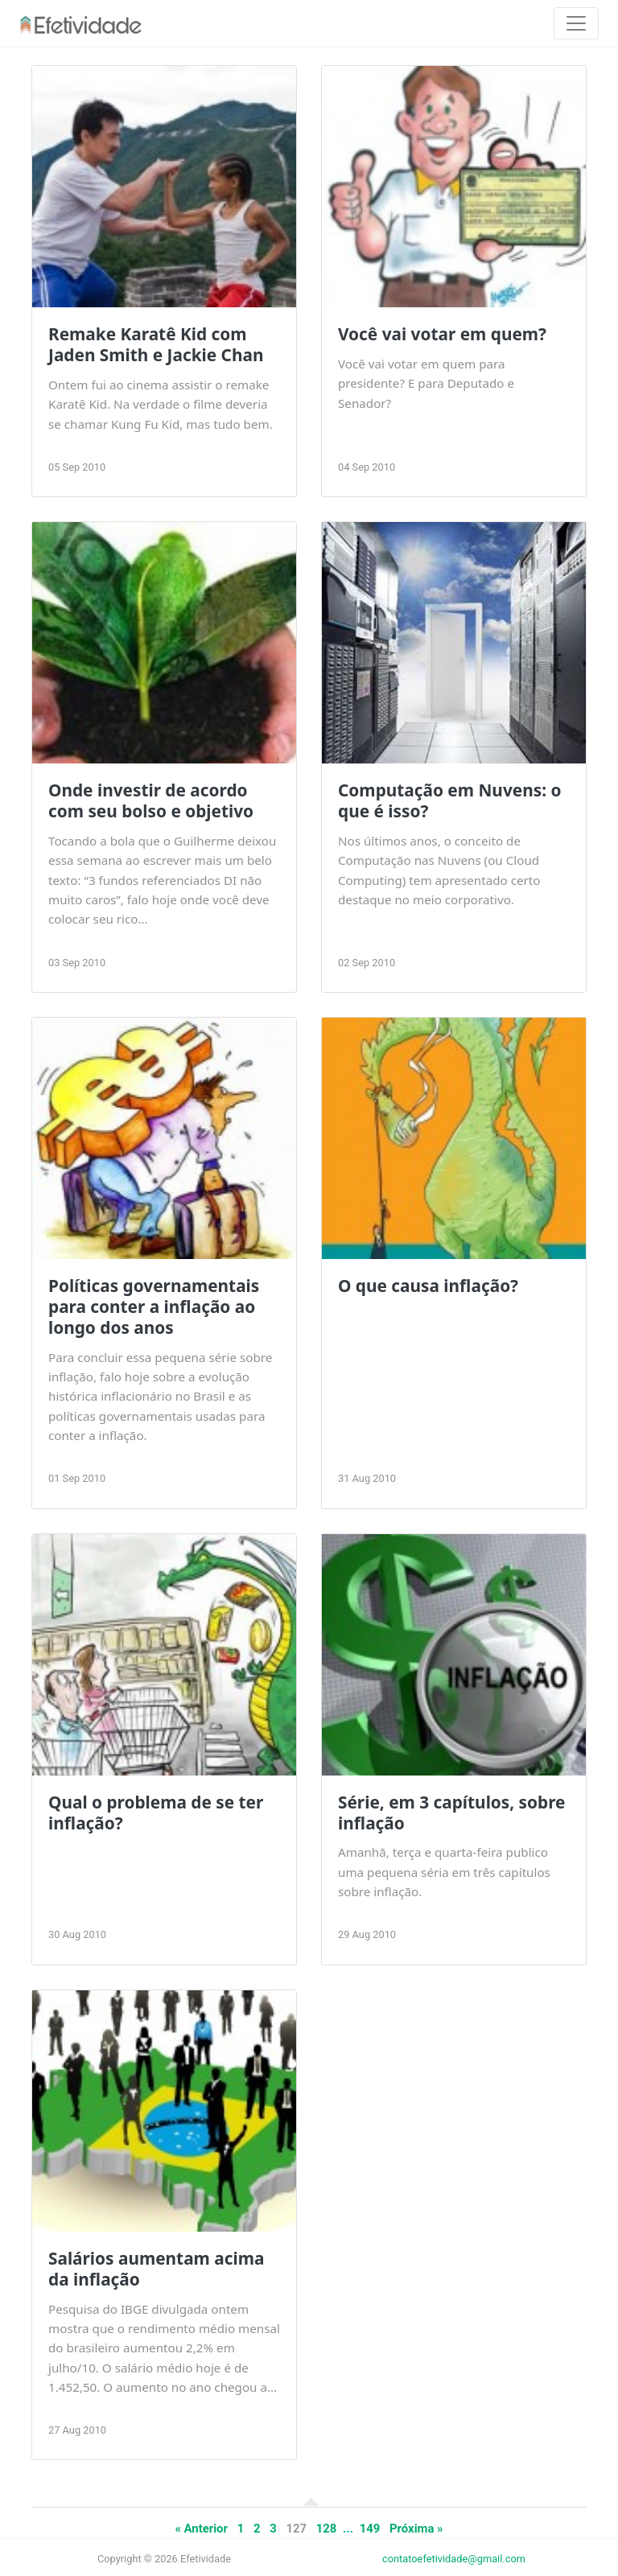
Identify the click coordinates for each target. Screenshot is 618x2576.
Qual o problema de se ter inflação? (155, 1812)
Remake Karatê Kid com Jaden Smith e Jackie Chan (155, 344)
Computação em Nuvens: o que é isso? (449, 800)
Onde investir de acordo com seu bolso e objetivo (150, 800)
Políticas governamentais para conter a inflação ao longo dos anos (153, 1306)
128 (326, 2528)
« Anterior (201, 2528)
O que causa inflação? (428, 1285)
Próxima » (416, 2528)
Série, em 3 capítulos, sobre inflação (451, 1812)
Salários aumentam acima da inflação (156, 2268)
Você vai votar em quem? (442, 334)
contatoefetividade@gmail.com (453, 2559)
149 (370, 2528)
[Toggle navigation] (576, 23)
